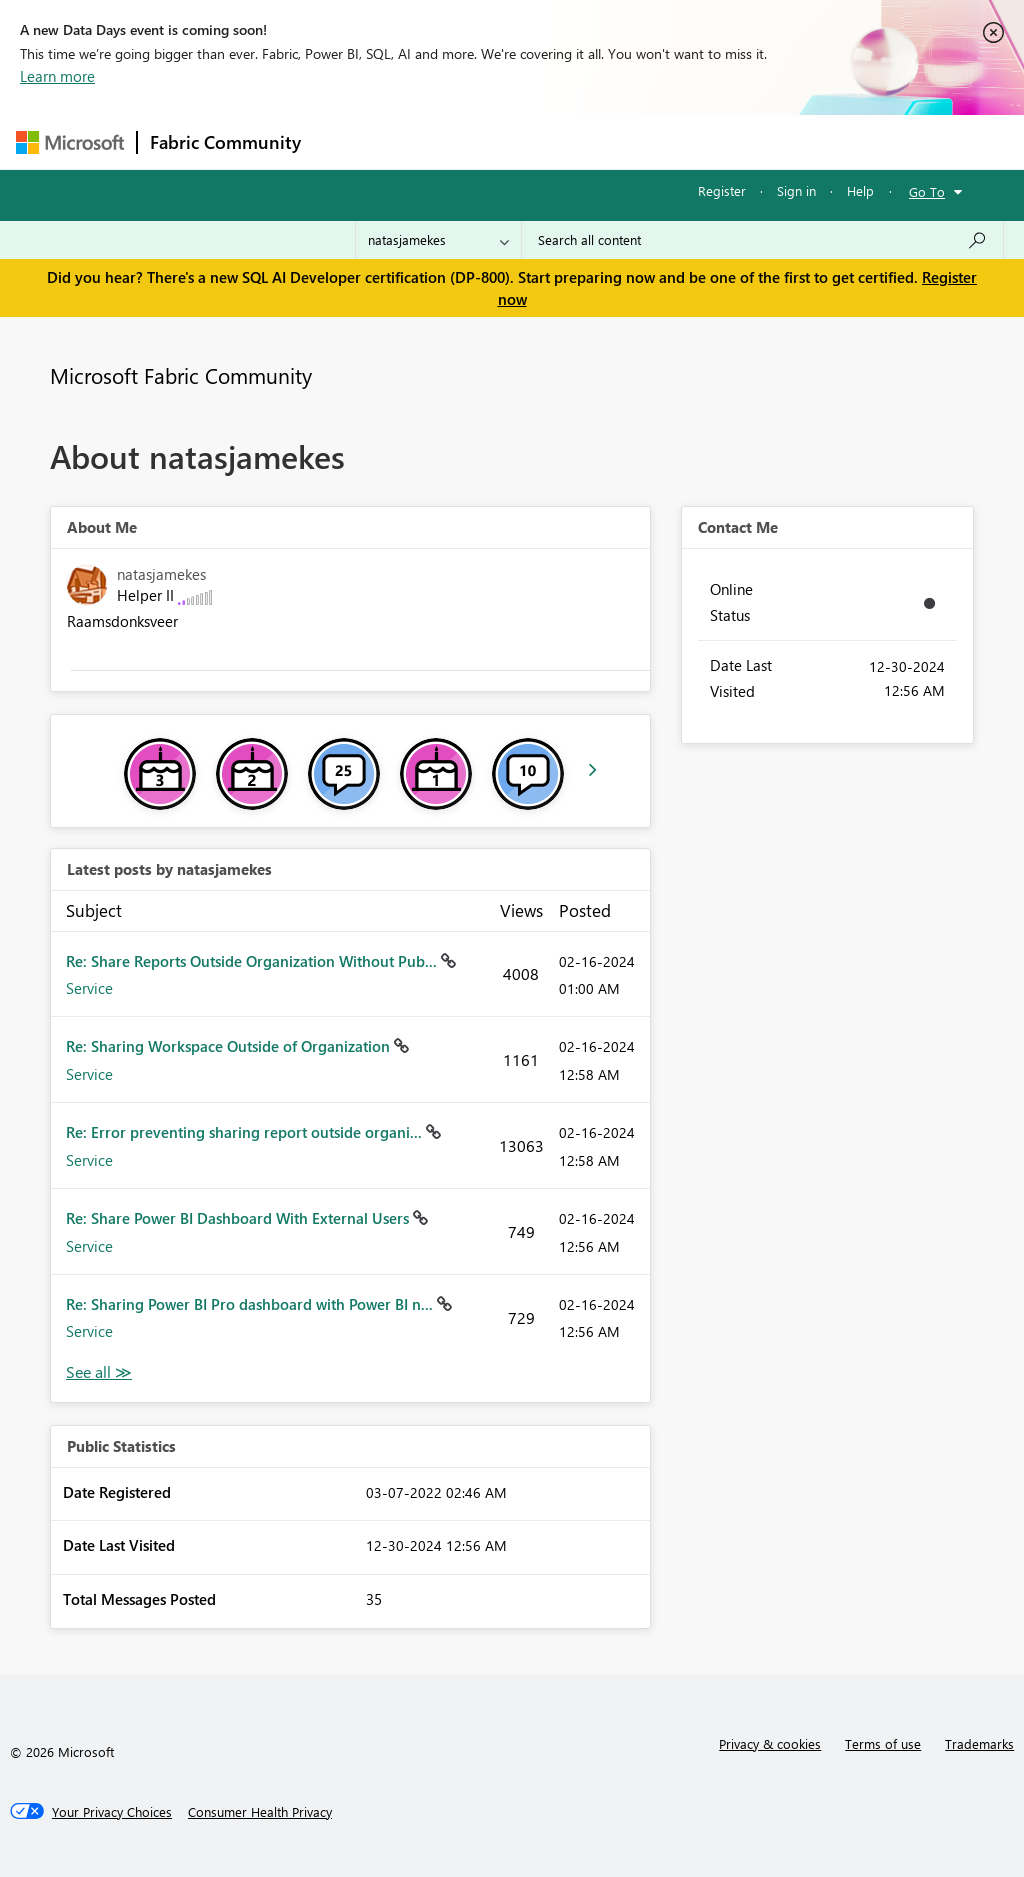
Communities (605, 141)
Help (860, 190)
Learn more (57, 76)
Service (89, 988)
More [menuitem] (763, 141)
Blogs (695, 141)
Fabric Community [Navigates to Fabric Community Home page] (225, 142)
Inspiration (434, 141)
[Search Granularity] (438, 240)
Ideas (516, 141)
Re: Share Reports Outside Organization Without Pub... (253, 961)
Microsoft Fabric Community (181, 375)
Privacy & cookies (770, 1743)
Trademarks (979, 1743)
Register (722, 190)
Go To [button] (927, 191)
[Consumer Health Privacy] (260, 1812)
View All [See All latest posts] (99, 1372)
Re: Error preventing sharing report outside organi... (246, 1132)
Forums (346, 141)
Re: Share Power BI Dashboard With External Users (239, 1218)
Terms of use (883, 1743)
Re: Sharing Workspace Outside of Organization (230, 1046)
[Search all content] (762, 240)
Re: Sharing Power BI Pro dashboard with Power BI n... (251, 1304)
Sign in (796, 190)
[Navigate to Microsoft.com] (70, 142)
